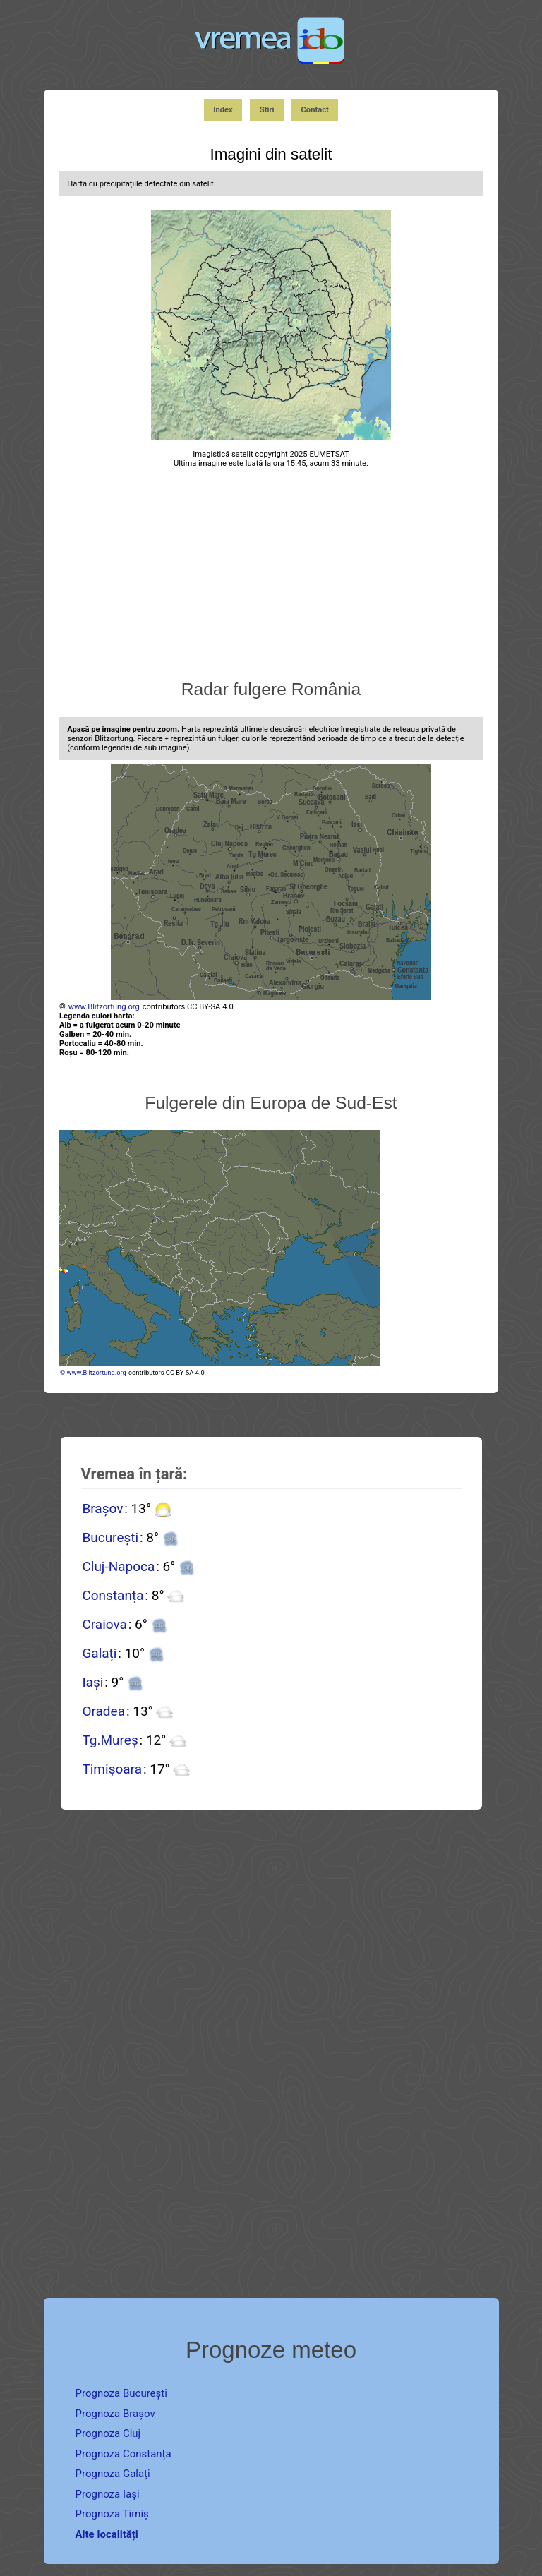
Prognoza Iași (108, 2494)
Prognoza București (121, 2393)
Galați (99, 1653)
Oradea (103, 1711)
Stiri (267, 109)
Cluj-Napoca (118, 1566)
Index (223, 109)
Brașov (102, 1508)
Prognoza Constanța (123, 2454)
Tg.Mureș (110, 1740)
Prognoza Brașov (115, 2413)
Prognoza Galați (113, 2473)
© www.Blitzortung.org (93, 1372)
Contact (315, 109)
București (110, 1537)
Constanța (112, 1595)
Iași (92, 1682)
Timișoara (112, 1769)
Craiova (104, 1624)
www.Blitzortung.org (104, 1006)
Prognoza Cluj (108, 2433)
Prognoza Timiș (112, 2514)
